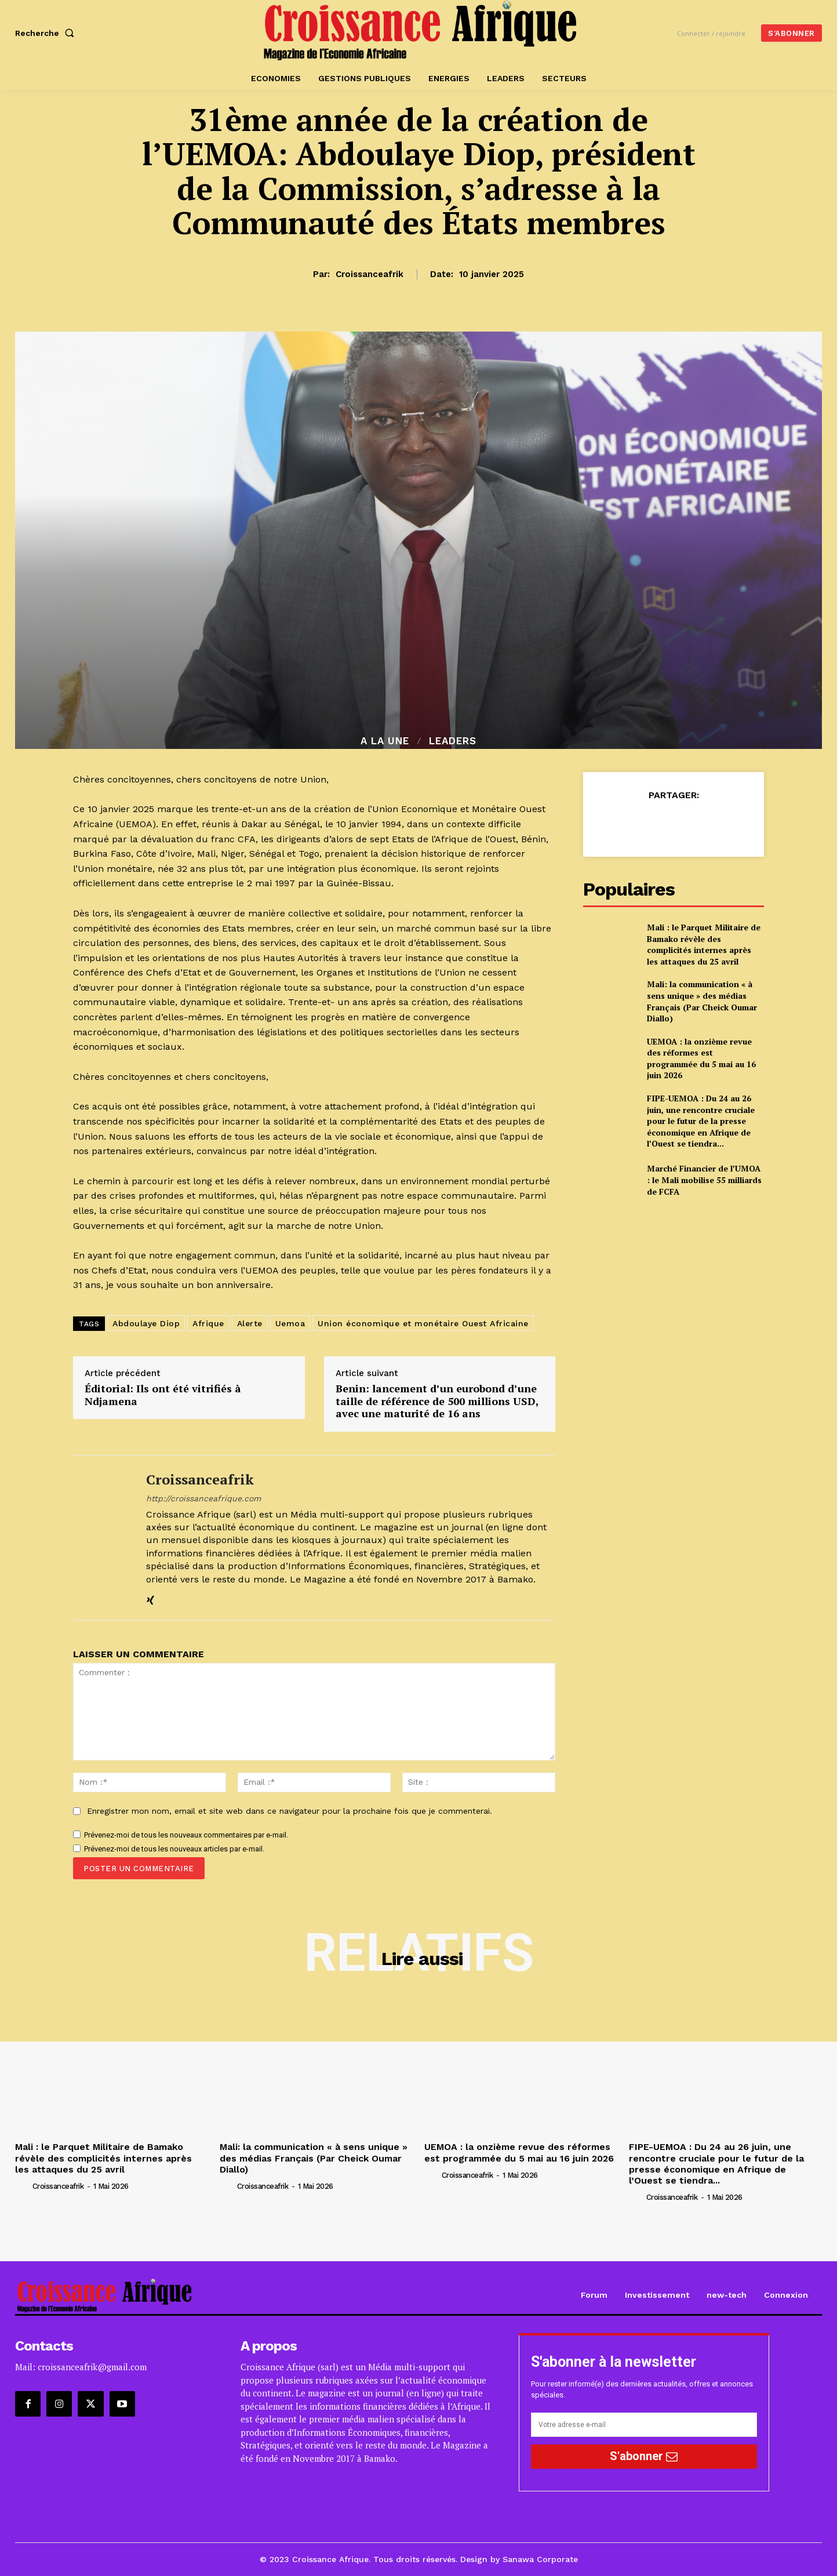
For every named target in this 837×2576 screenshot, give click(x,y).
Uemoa (290, 1323)
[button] (47, 33)
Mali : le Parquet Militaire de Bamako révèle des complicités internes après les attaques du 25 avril (703, 944)
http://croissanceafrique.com (203, 1498)
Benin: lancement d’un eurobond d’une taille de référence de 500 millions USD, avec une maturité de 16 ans (437, 1401)
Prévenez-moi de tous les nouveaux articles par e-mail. (174, 1848)
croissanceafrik (369, 274)
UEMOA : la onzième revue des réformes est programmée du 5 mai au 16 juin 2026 (701, 1058)
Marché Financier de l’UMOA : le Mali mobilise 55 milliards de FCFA (704, 1179)
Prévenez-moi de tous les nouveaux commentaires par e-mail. (186, 1835)
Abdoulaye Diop (146, 1323)
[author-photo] (22, 2186)
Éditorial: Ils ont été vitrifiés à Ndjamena (163, 1394)
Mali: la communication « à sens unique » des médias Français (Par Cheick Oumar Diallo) (702, 1001)
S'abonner (644, 2456)
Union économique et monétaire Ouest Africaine (423, 1323)
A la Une (385, 741)
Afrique (208, 1323)
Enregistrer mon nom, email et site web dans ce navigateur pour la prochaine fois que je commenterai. (289, 1810)
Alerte (250, 1323)
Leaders (452, 741)
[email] (644, 2425)
